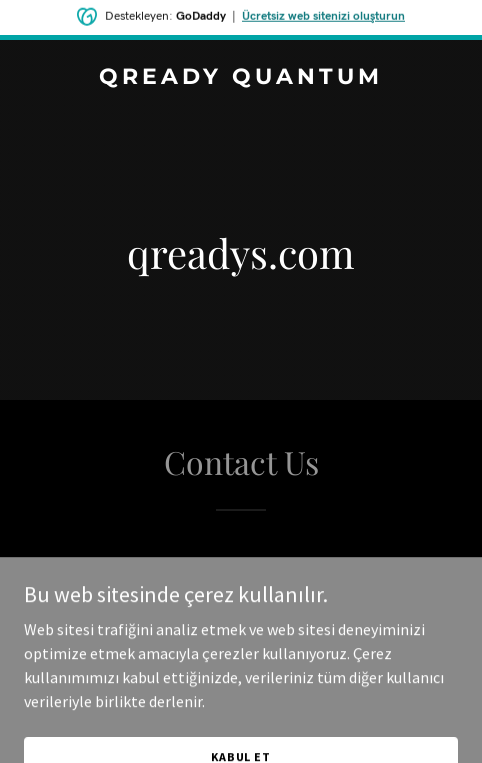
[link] (241, 78)
